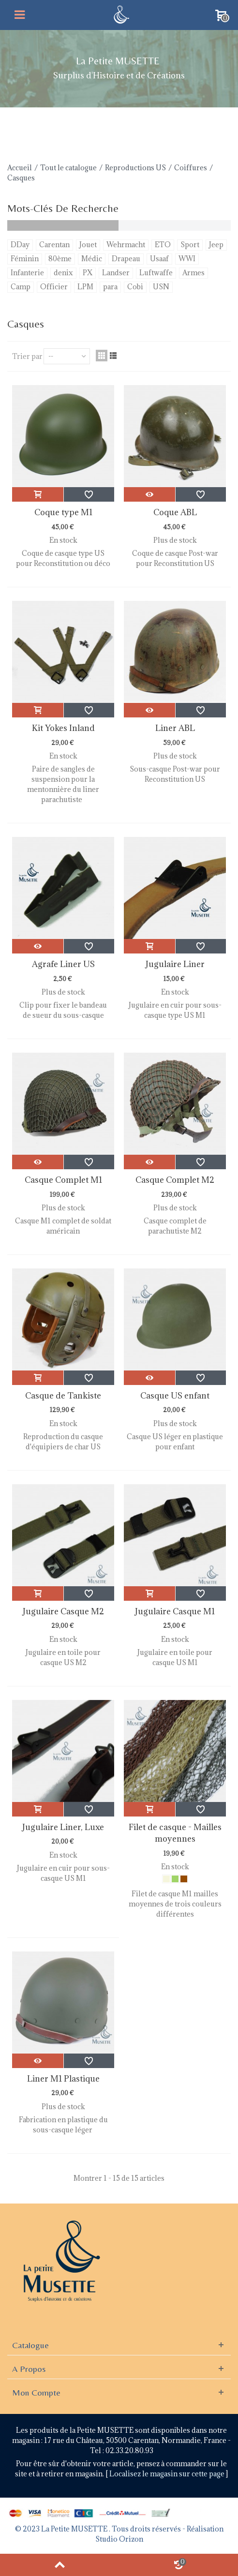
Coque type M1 (63, 512)
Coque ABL (175, 512)
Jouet (88, 244)
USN (161, 286)
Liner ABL (175, 728)
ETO (163, 244)
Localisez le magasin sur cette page (167, 2473)
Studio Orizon (119, 2539)
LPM (85, 286)
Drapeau (126, 258)
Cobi (135, 286)
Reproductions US (135, 167)
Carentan (54, 244)
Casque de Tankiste (63, 1395)
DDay (20, 244)
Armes (193, 272)
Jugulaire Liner (175, 964)
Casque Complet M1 (63, 1180)
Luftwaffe (156, 272)
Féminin (25, 258)
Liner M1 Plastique (63, 2078)
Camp (20, 286)
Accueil (19, 167)
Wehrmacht (125, 244)
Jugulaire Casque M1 (175, 1611)
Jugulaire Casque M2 (63, 1611)
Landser (116, 272)
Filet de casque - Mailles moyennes (175, 1833)
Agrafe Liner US (63, 964)
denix (63, 272)
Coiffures (190, 167)
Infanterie (27, 272)
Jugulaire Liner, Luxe (63, 1827)
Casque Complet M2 (174, 1180)
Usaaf (159, 258)
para (110, 286)
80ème (60, 258)
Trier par (27, 356)
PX (87, 272)
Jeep (216, 244)
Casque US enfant (174, 1395)
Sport (189, 244)
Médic (91, 258)
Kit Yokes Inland (63, 728)
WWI (186, 258)
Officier (54, 286)
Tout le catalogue (68, 167)
